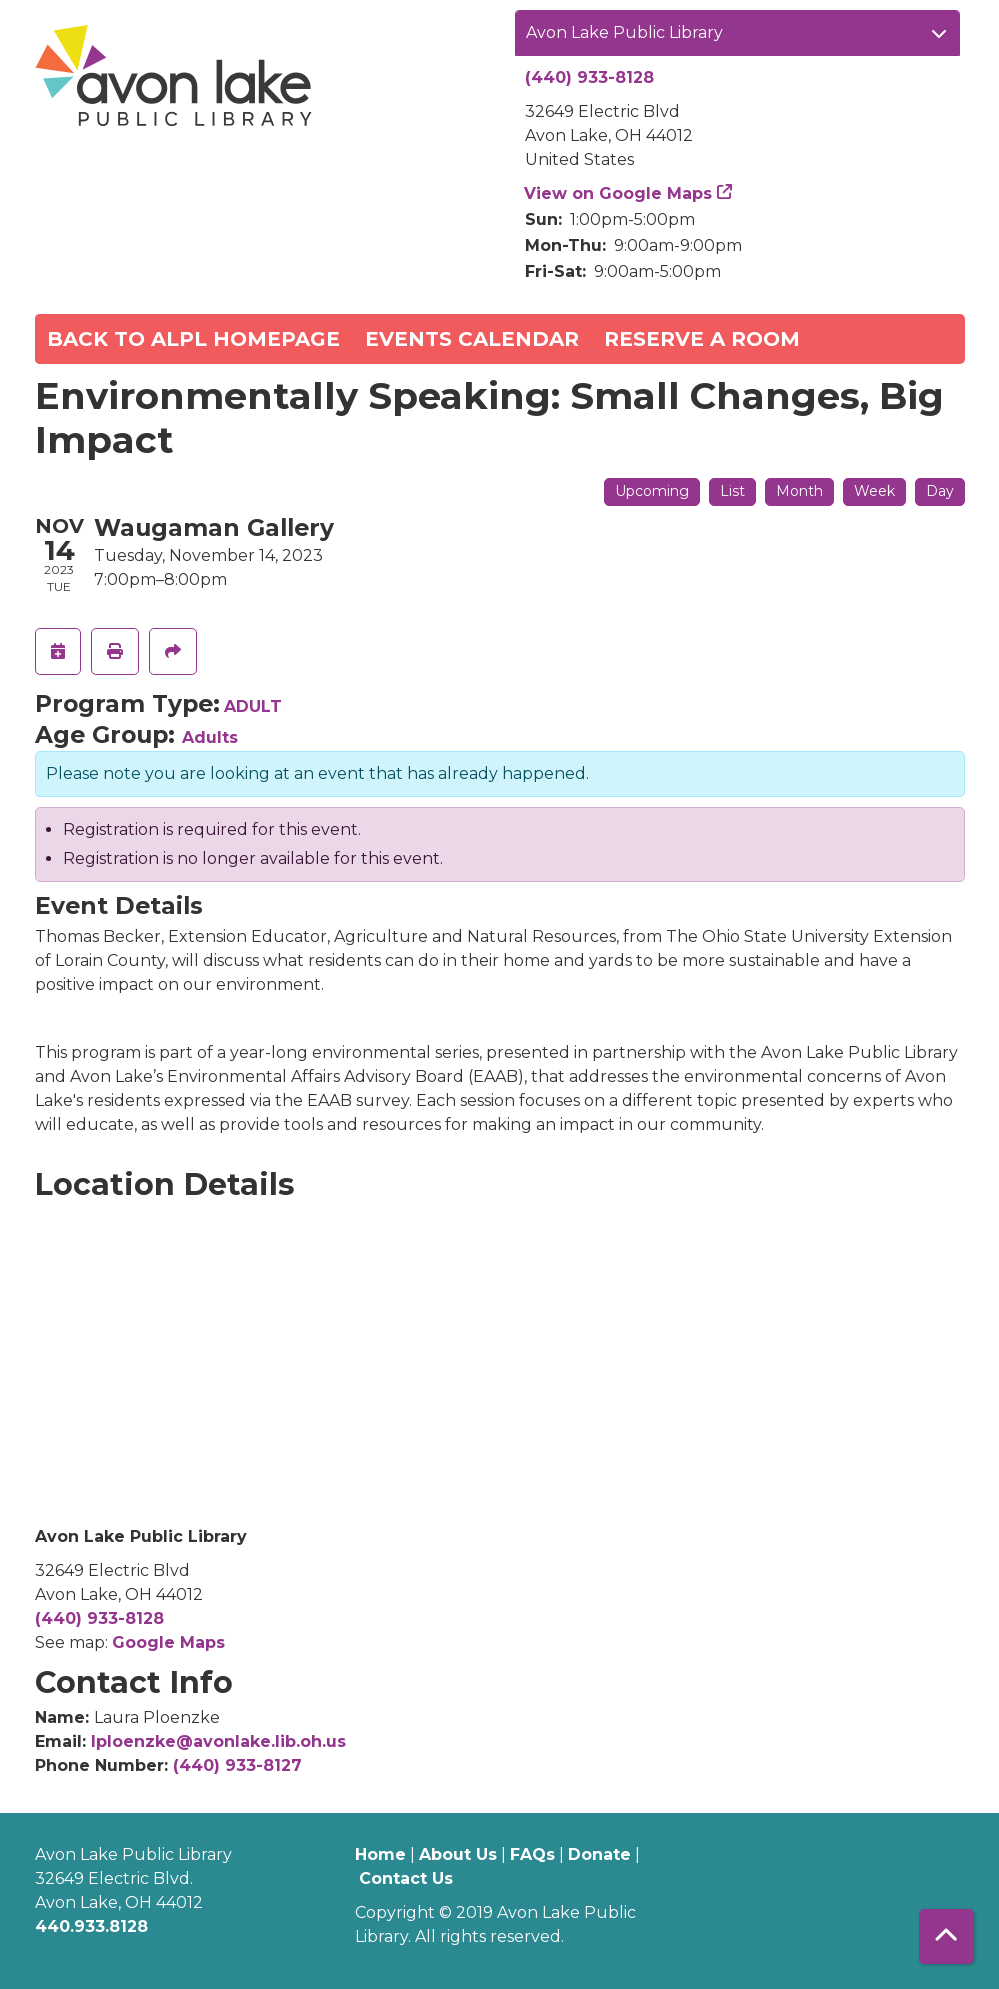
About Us (458, 1854)
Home (380, 1854)
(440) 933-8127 (237, 1765)
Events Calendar (472, 339)
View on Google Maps (618, 193)
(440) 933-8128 (589, 77)
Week (874, 491)
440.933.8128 (91, 1926)
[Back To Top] (946, 1936)
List (732, 491)
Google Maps (168, 1642)
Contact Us (406, 1878)
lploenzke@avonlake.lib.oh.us (218, 1741)
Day (940, 491)
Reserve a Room (702, 339)
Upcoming (652, 491)
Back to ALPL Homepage (193, 339)
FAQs (532, 1854)
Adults (210, 737)
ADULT (253, 706)
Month (799, 491)
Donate (599, 1854)
